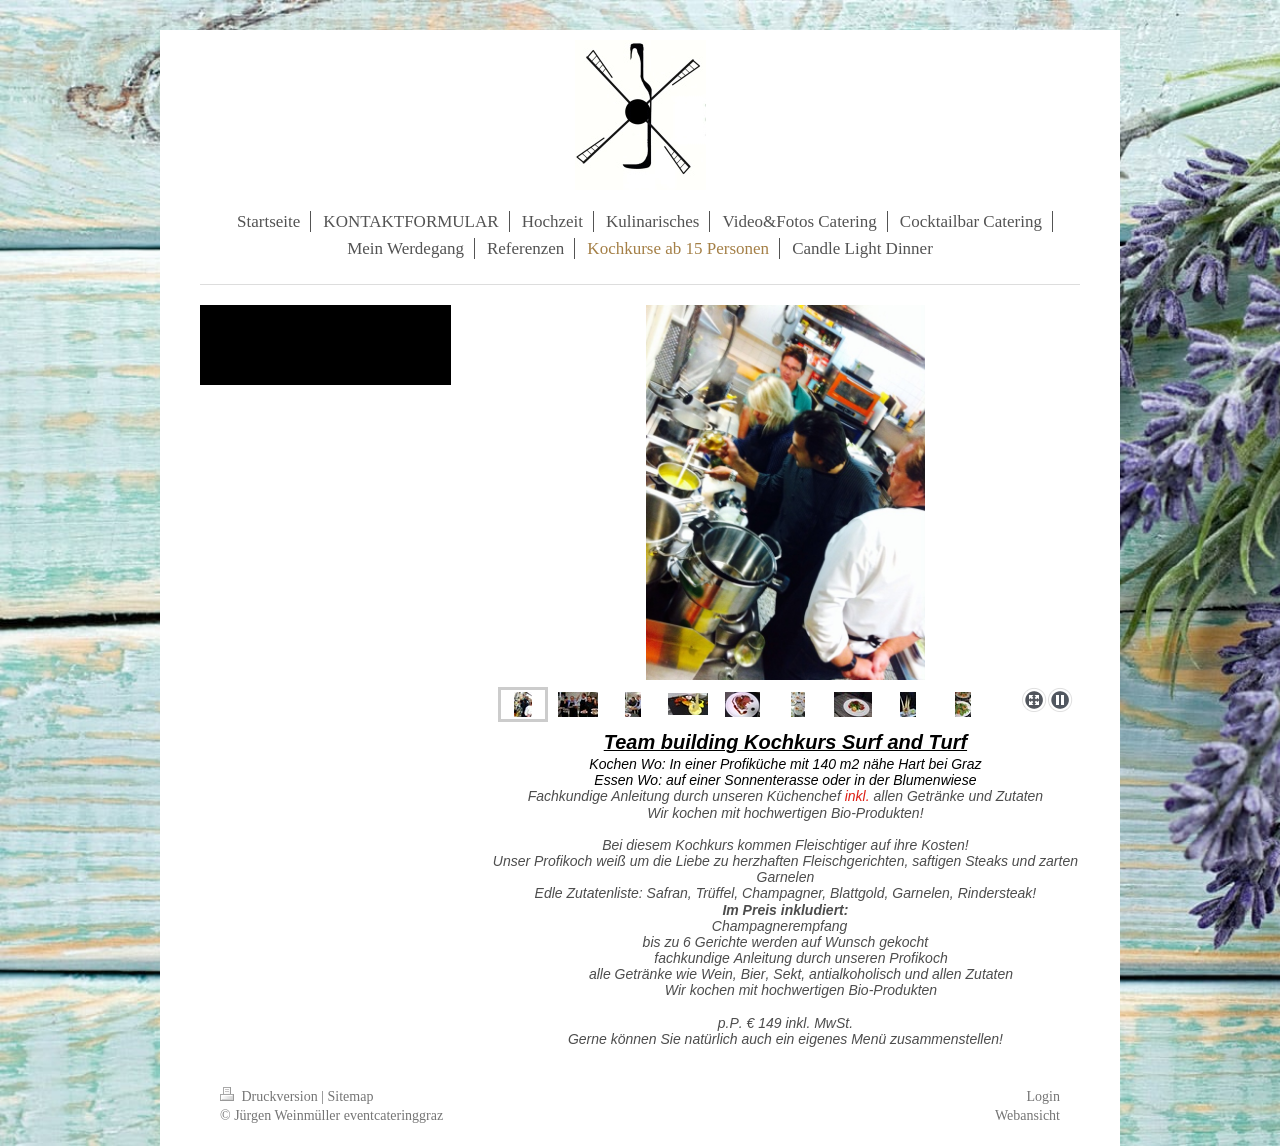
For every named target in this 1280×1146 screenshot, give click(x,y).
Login (1043, 1096)
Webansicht (1027, 1115)
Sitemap (351, 1096)
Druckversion (270, 1096)
